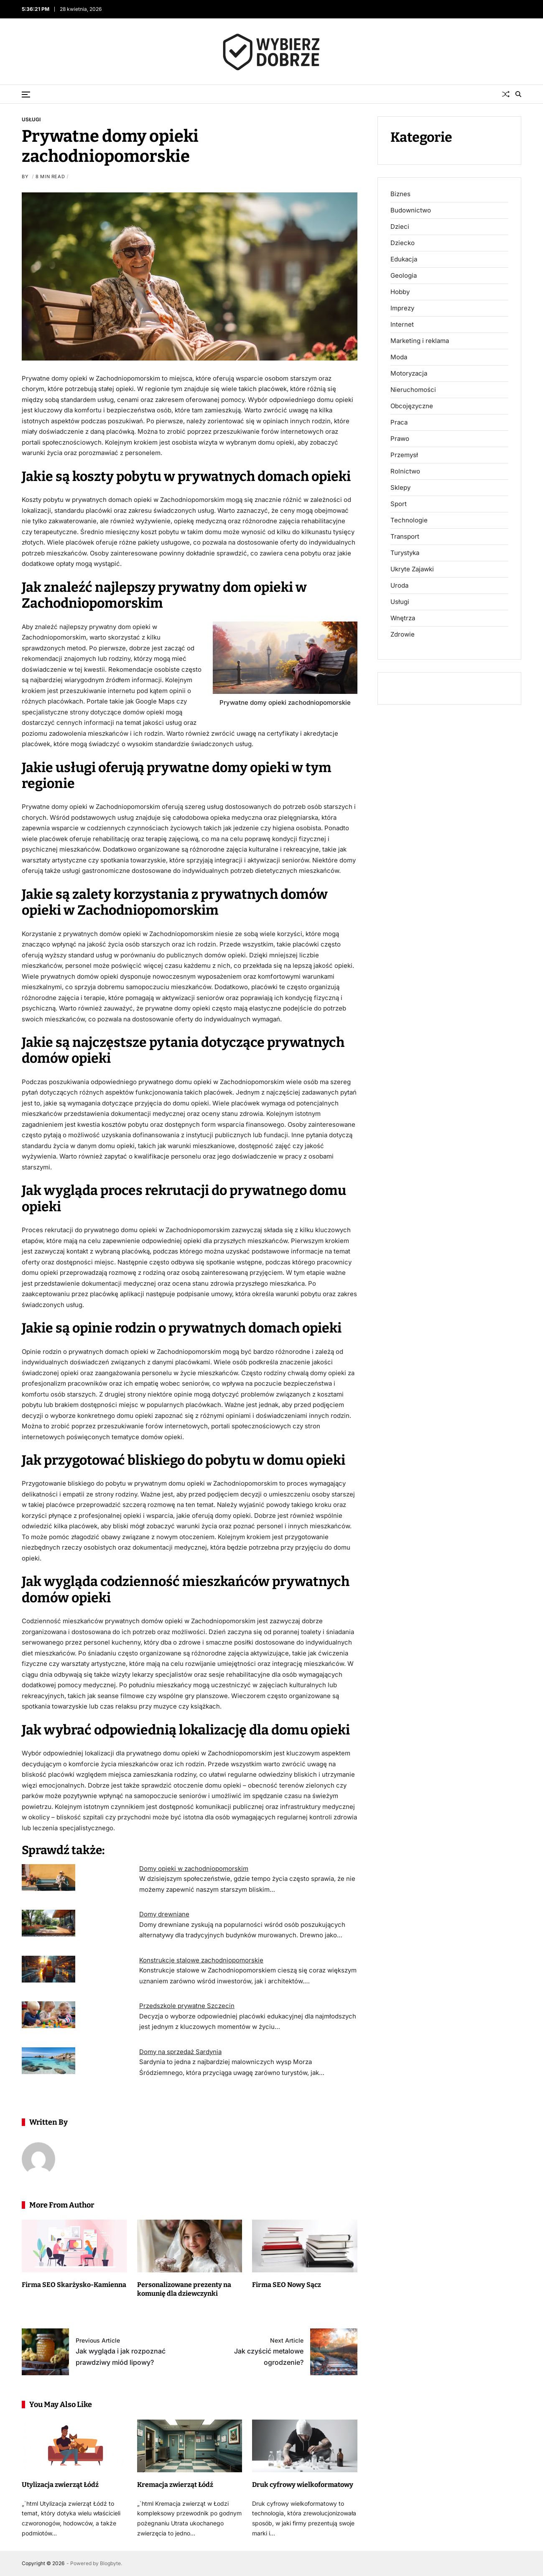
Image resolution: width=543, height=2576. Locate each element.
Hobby (400, 292)
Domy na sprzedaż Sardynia (180, 2052)
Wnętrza (402, 618)
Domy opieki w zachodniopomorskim (193, 1869)
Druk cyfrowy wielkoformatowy (302, 2485)
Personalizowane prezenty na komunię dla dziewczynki (184, 2289)
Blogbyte (110, 2563)
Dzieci (399, 226)
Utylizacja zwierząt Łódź (60, 2485)
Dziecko (402, 243)
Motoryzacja (408, 373)
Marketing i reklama (419, 341)
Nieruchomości (413, 390)
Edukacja (403, 259)
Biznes (400, 194)
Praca (399, 422)
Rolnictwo (405, 471)
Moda (398, 357)
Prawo (399, 439)
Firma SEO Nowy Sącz (286, 2285)
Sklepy (400, 487)
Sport (398, 504)
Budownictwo (410, 210)
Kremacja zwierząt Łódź (175, 2485)
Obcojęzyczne (411, 406)
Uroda (399, 585)
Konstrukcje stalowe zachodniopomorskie (201, 1960)
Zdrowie (402, 634)
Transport (404, 536)
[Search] (518, 94)
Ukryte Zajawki (412, 569)
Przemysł (404, 455)
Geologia (403, 275)
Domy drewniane (164, 1914)
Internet (402, 324)
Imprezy (402, 308)
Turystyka (404, 553)
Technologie (409, 520)
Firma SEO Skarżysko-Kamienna (74, 2285)
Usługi (31, 119)
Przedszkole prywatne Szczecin (187, 2006)
